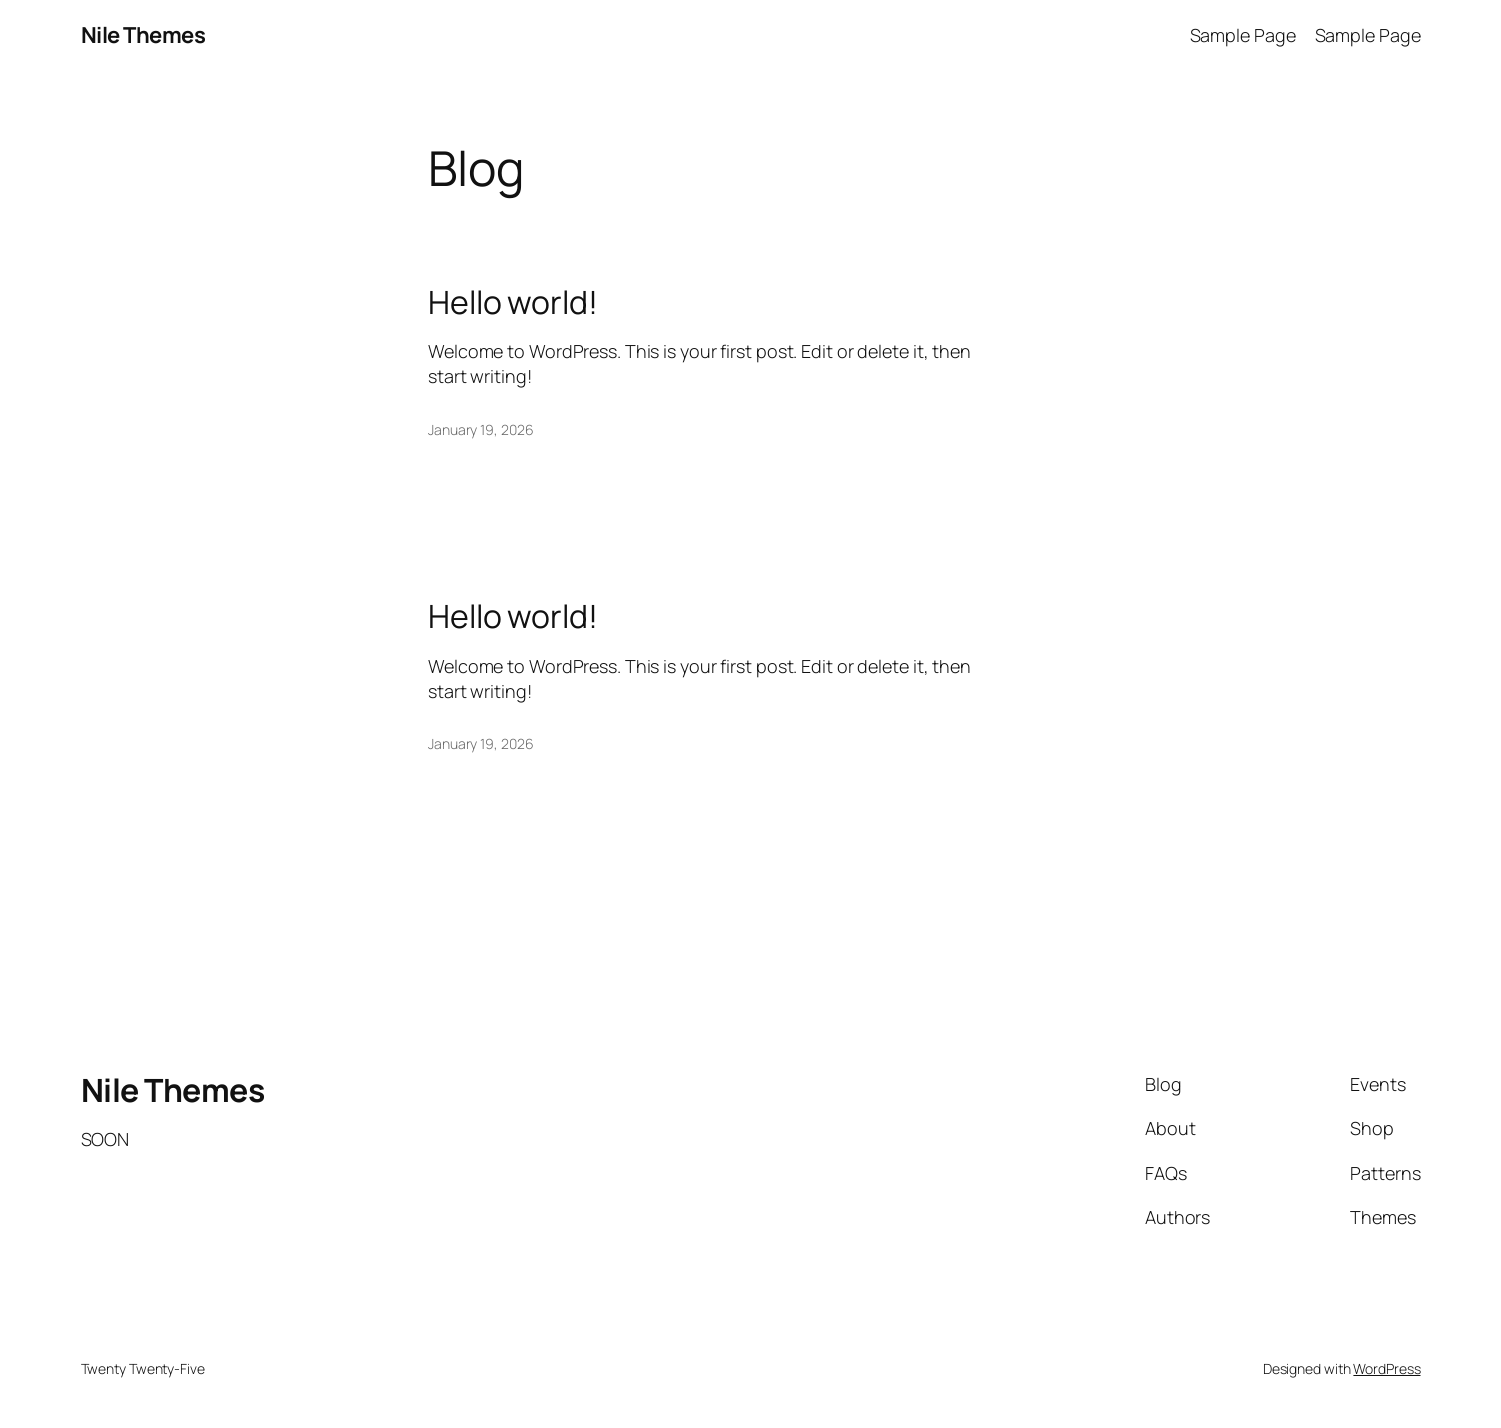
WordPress (1386, 1368)
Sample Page (1243, 35)
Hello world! (513, 302)
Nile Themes (143, 35)
